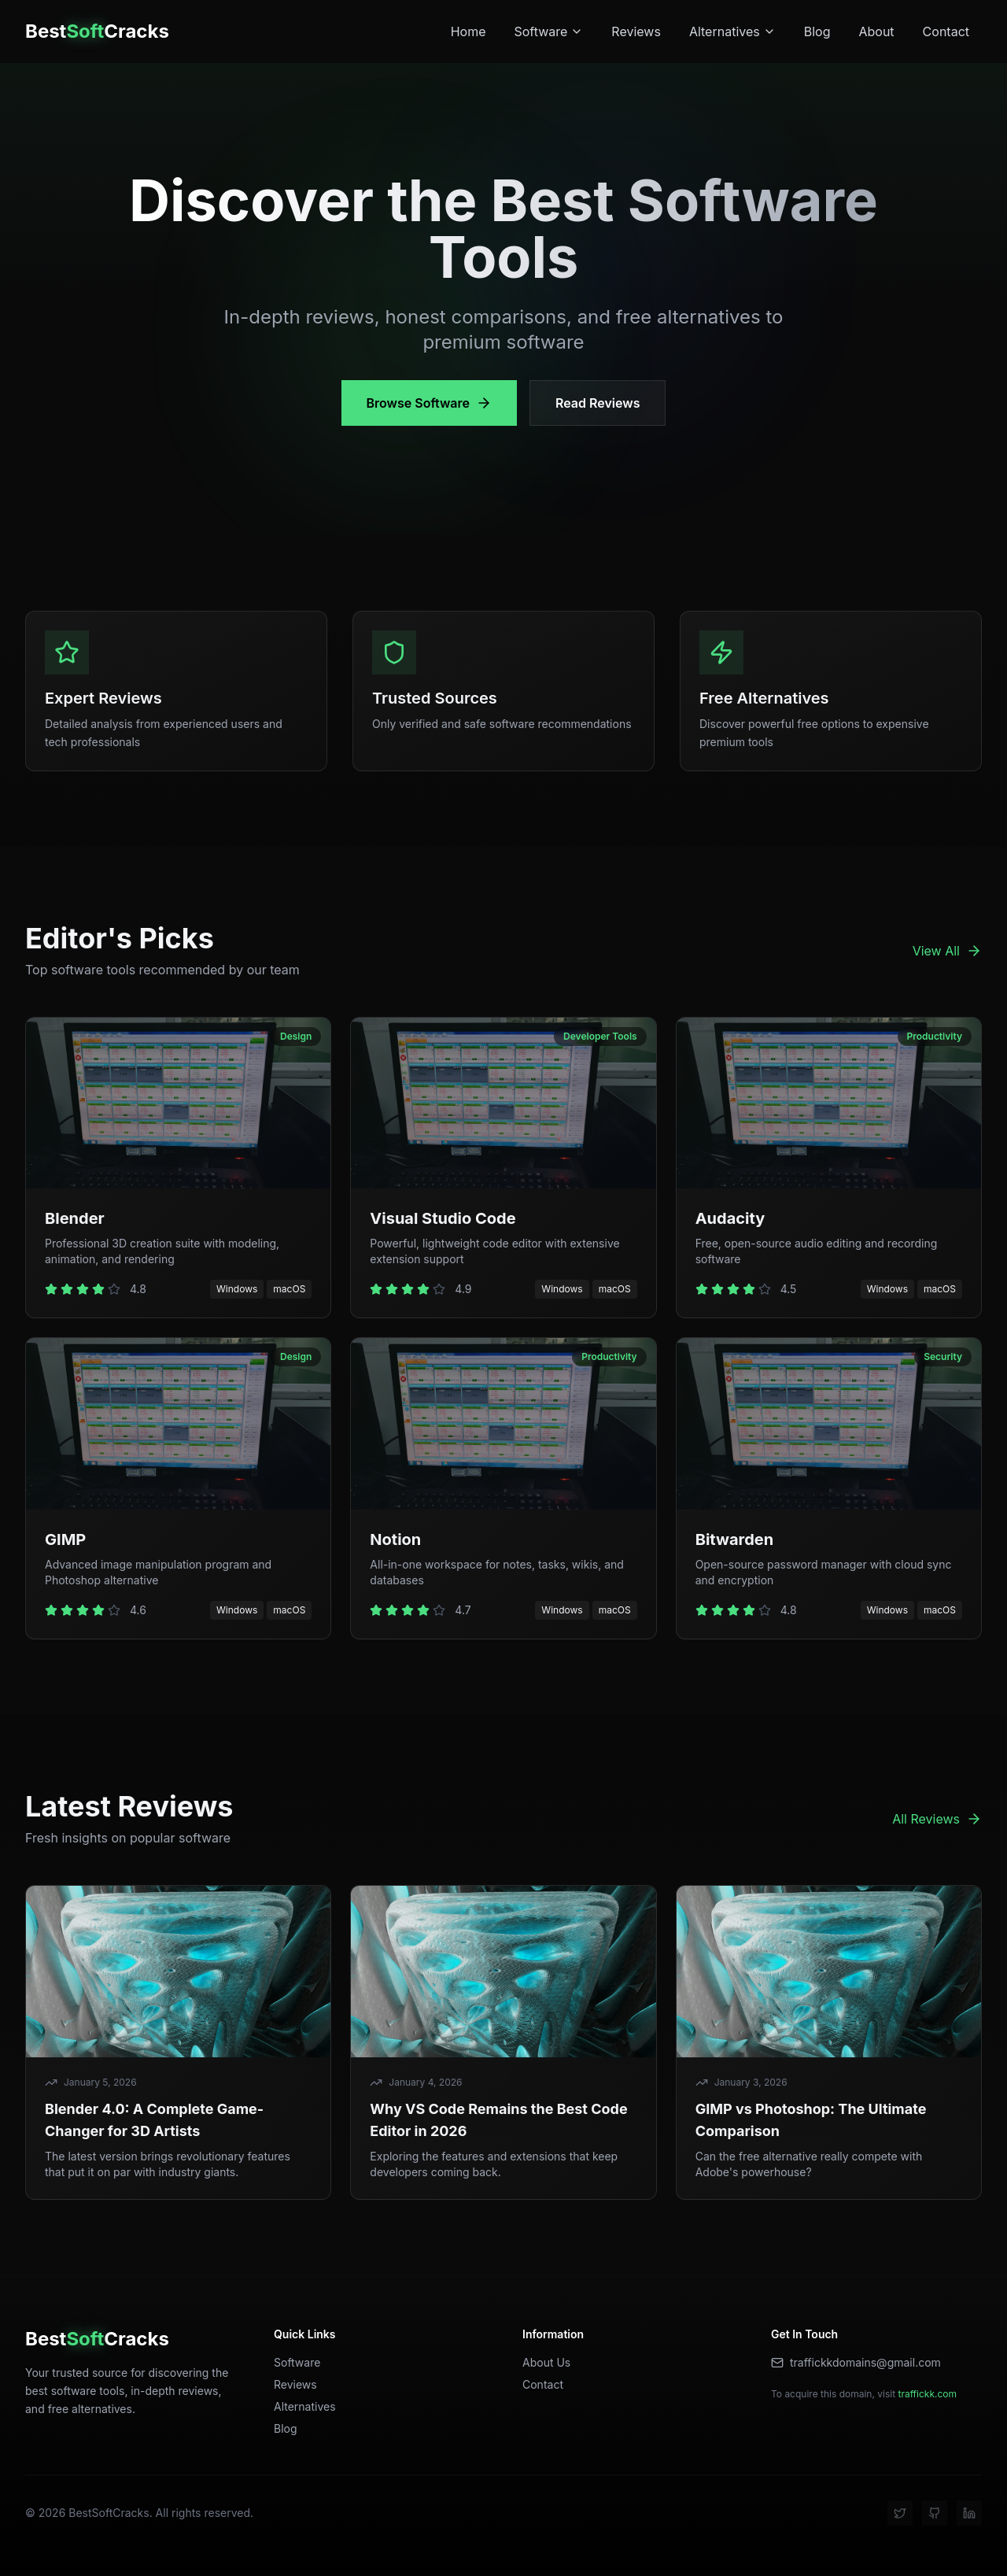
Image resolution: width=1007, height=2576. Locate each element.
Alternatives (732, 31)
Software (548, 31)
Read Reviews (597, 403)
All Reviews (937, 1819)
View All (947, 951)
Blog (817, 31)
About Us (546, 2362)
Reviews (636, 31)
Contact (946, 31)
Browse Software (429, 403)
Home (468, 31)
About (876, 31)
